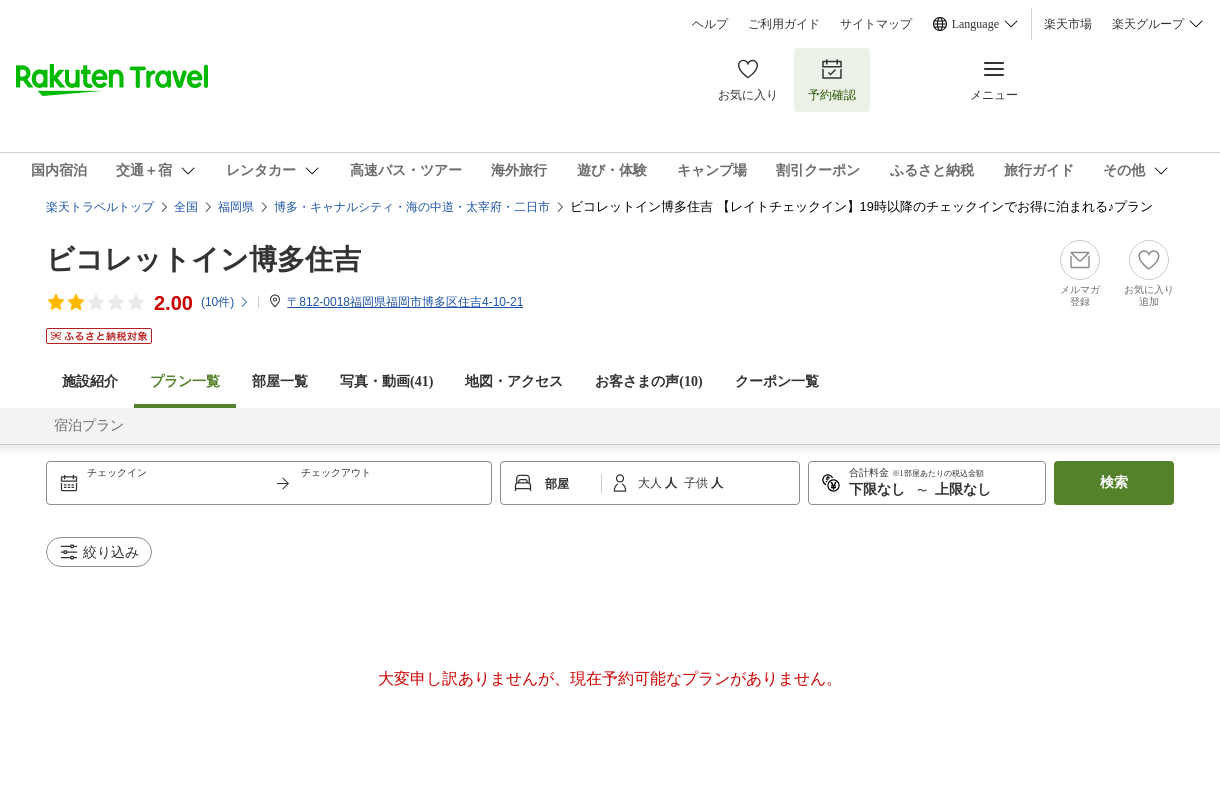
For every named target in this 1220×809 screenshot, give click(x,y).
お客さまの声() (648, 381)
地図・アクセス (514, 381)
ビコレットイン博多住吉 (203, 259)
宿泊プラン (89, 425)
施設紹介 (90, 381)
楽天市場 (1068, 24)
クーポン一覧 (777, 381)
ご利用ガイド (784, 24)
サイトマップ (876, 24)
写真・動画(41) (386, 381)
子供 (697, 483)
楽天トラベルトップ (100, 207)
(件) (225, 302)
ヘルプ (710, 24)
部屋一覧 (280, 381)
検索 (1114, 482)
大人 (651, 483)
